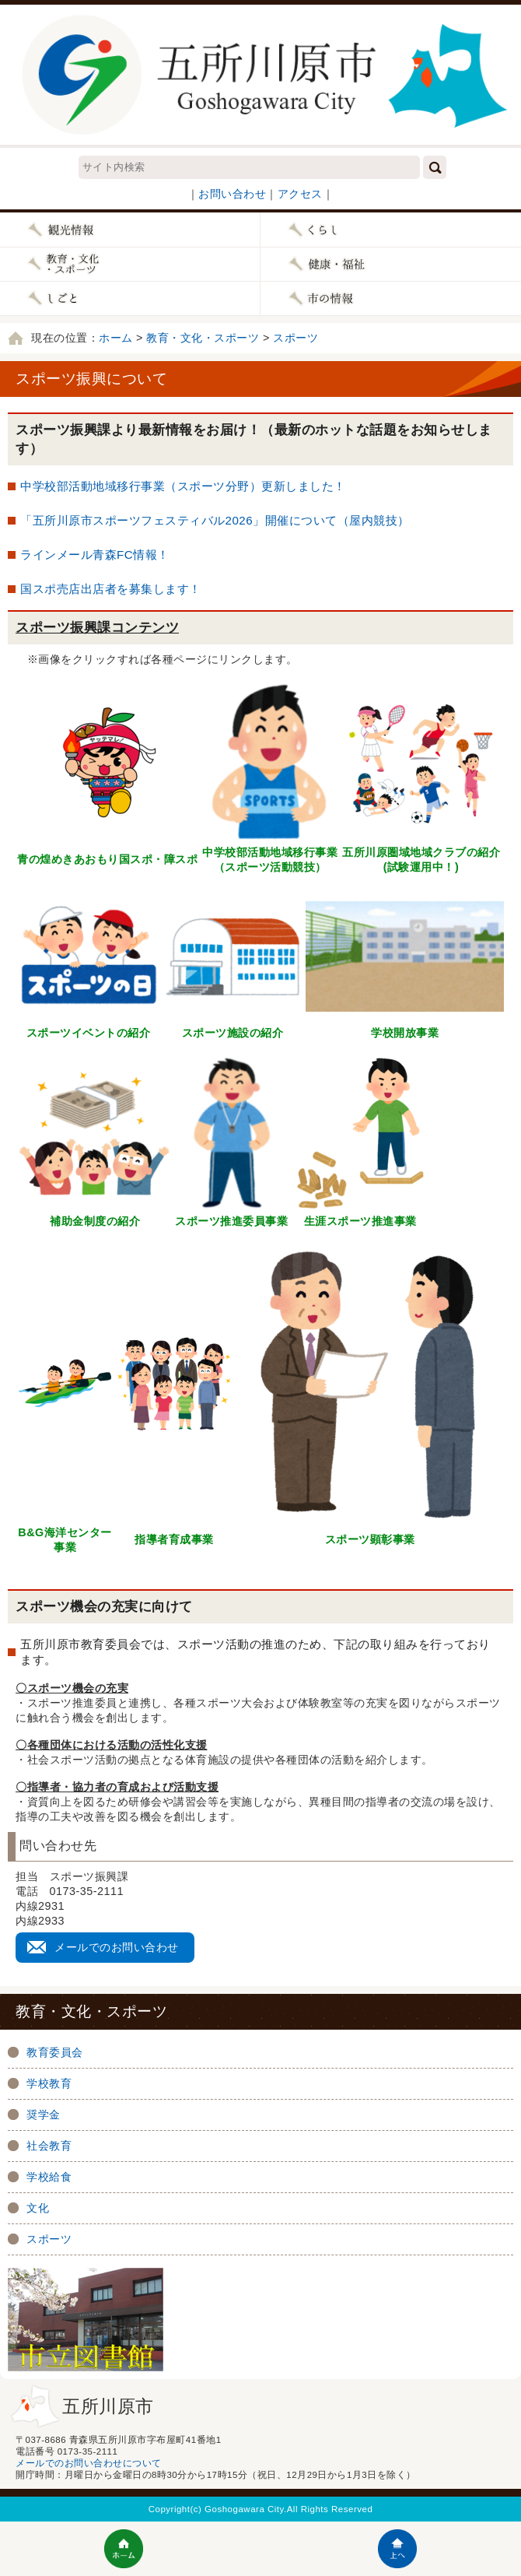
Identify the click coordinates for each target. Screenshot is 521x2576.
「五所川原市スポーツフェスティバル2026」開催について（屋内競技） (215, 520)
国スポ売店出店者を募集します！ (110, 588)
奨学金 (43, 2114)
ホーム (116, 338)
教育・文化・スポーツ (202, 338)
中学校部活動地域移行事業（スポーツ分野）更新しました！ (183, 486)
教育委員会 (54, 2052)
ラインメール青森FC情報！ (95, 554)
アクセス (300, 194)
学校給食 (49, 2177)
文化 (37, 2208)
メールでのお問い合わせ (116, 1947)
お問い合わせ (232, 194)
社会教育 (49, 2145)
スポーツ (295, 338)
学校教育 (49, 2083)
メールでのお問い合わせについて (89, 2463)
